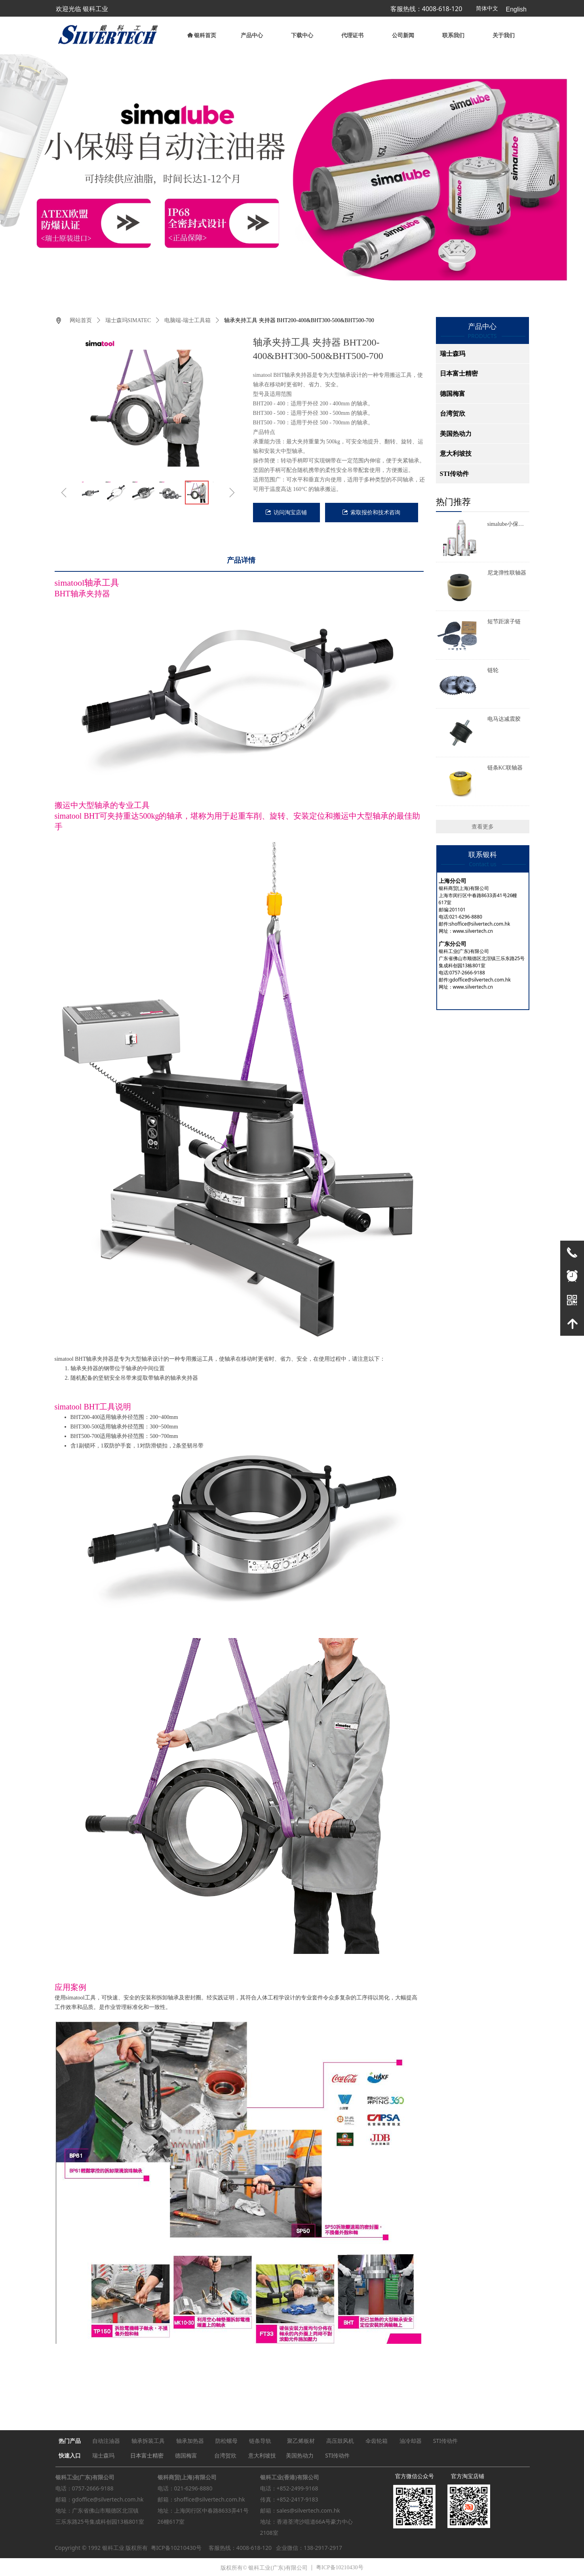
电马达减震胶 (504, 719)
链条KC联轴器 (505, 768)
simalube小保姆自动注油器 (505, 525)
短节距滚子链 (504, 621)
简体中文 (487, 8)
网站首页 (81, 320)
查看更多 (483, 826)
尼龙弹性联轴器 (506, 573)
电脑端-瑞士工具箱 (187, 320)
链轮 (492, 670)
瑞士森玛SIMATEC (128, 320)
